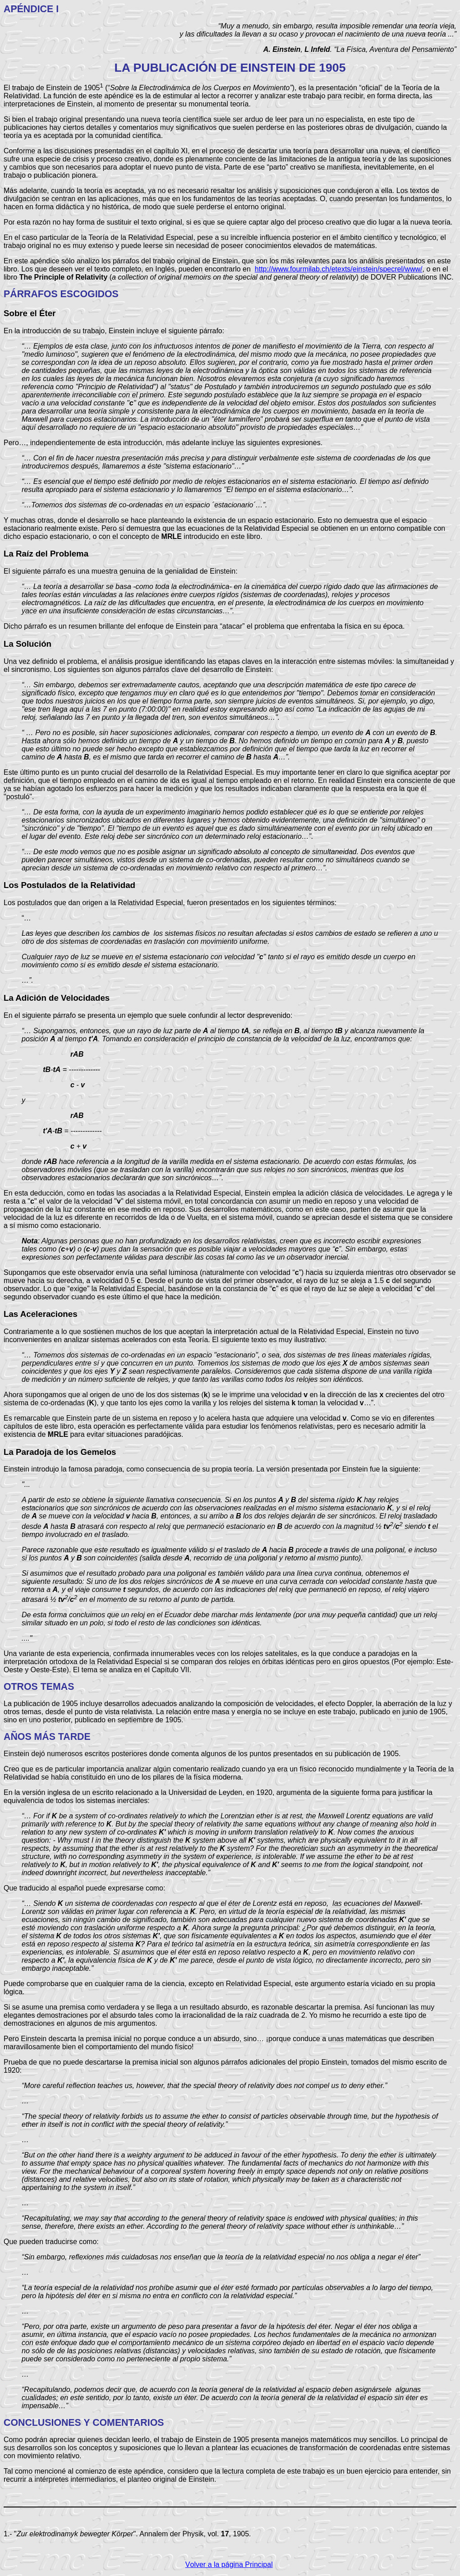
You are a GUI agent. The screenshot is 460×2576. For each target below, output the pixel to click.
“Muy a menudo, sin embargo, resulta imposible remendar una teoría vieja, (337, 26)
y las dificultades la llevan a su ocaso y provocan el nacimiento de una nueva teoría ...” (317, 34)
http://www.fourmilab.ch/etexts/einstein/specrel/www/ (339, 269)
